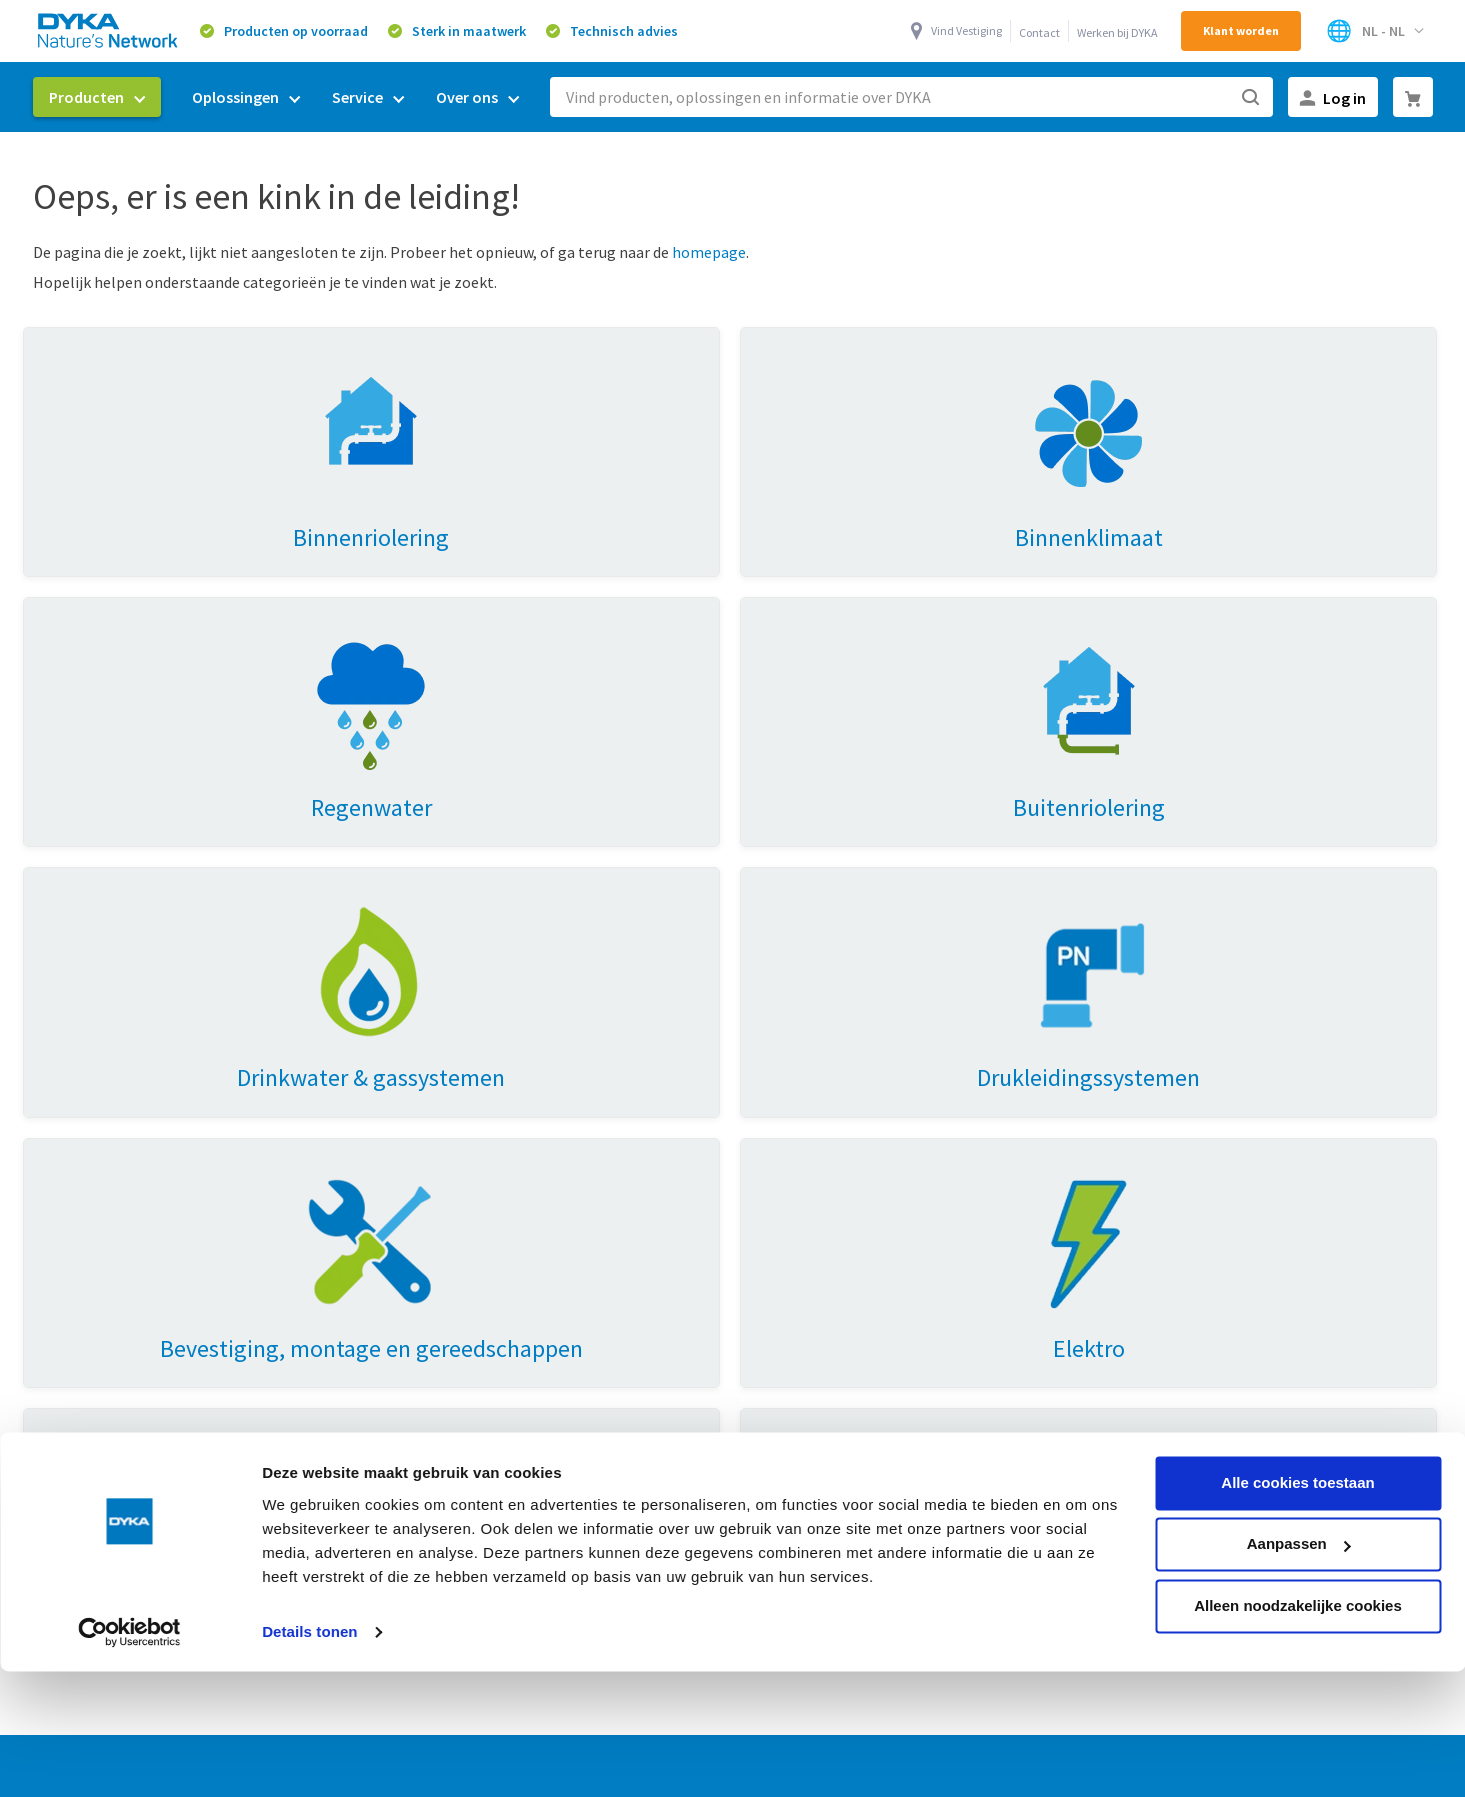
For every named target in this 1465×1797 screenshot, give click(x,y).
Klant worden (1241, 30)
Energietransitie (441, 1240)
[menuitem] (97, 97)
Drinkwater (423, 1273)
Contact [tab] (1121, 1101)
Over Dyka (777, 1101)
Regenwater (427, 1175)
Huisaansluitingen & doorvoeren (147, 1306)
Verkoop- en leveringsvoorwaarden (734, 1687)
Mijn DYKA (767, 1175)
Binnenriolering (91, 1142)
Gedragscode (1064, 1687)
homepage (709, 252)
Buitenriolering (438, 1306)
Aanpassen (1299, 1430)
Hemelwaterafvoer (102, 1240)
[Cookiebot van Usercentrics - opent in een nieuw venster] (129, 1519)
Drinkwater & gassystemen (129, 1175)
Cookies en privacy (936, 1687)
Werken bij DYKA (1117, 32)
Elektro (63, 1273)
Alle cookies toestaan (1297, 1369)
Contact (1039, 32)
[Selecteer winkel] (1374, 31)
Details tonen (309, 1518)
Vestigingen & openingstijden (834, 1273)
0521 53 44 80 (1230, 1285)
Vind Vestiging (966, 30)
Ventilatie (419, 1142)
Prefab (408, 1208)
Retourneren (777, 1240)
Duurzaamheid (782, 1142)
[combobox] (911, 97)
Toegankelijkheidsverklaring (830, 1306)
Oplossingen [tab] (441, 1101)
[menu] (284, 97)
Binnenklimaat (88, 1208)
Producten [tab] (87, 1101)
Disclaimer (1165, 1687)
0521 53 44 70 (1270, 1252)
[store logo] (109, 30)
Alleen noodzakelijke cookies (1298, 1492)
